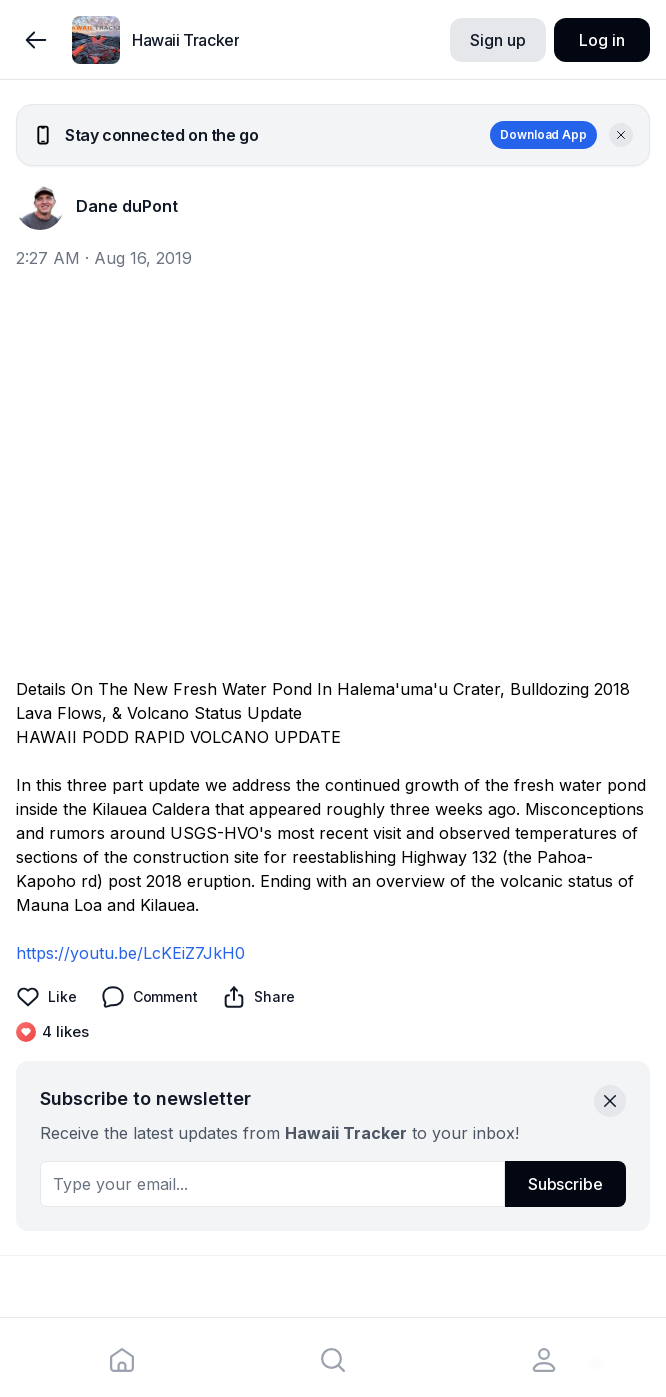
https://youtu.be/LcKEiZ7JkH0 (130, 953)
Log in (601, 40)
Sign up (497, 40)
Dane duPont (127, 206)
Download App (543, 134)
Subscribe (565, 1184)
